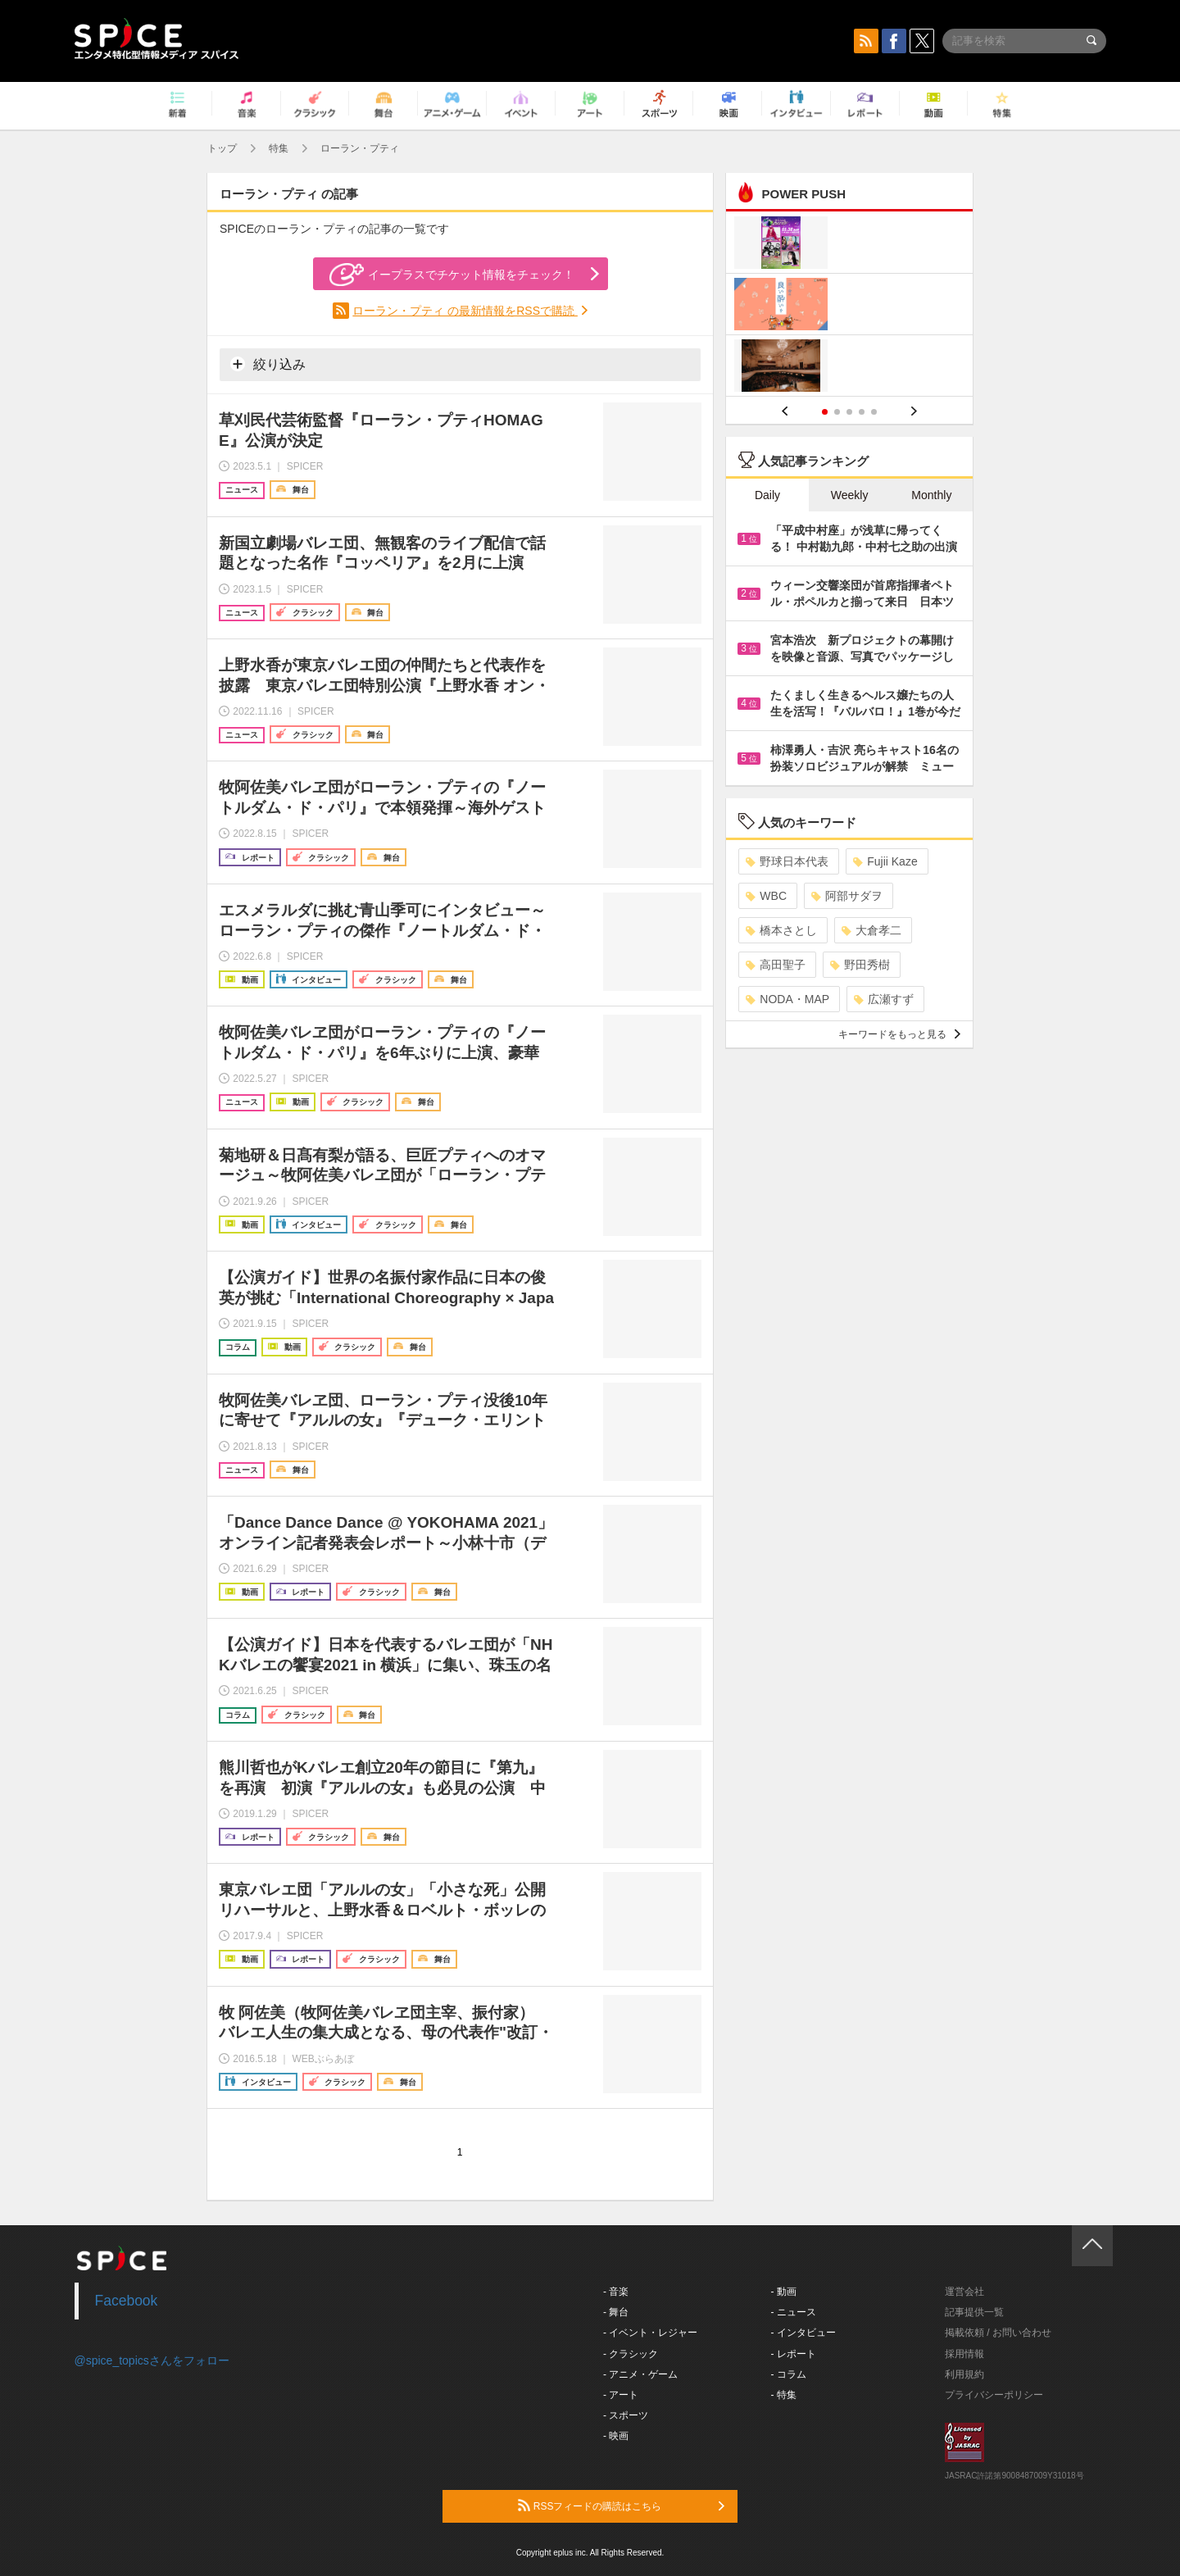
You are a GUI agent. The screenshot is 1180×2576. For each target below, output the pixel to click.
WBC (766, 895)
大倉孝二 (871, 930)
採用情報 (964, 2354)
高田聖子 (776, 964)
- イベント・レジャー (650, 2332)
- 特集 (783, 2395)
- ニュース (793, 2312)
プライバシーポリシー (994, 2395)
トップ (222, 148)
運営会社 (964, 2291)
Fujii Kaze (885, 861)
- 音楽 (616, 2291)
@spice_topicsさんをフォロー (152, 2360)
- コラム (788, 2374)
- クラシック (630, 2354)
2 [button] (837, 412)
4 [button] (862, 412)
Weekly (850, 495)
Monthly (931, 495)
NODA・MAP (787, 999)
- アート (620, 2395)
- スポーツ (625, 2415)
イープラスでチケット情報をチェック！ (451, 274)
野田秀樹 (860, 964)
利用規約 (964, 2374)
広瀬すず (884, 999)
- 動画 (783, 2291)
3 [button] (849, 412)
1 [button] (825, 412)
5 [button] (874, 412)
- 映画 (616, 2436)
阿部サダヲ (847, 895)
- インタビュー (803, 2332)
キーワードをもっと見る (899, 1034)
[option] (849, 306)
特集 (278, 148)
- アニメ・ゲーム (640, 2374)
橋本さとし (781, 930)
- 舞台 (616, 2312)
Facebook (126, 2300)
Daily (767, 495)
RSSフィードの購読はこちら (621, 2505)
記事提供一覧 (974, 2312)
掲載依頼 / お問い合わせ (998, 2332)
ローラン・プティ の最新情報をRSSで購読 (465, 310)
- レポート (793, 2354)
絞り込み (268, 364)
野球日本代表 (787, 861)
